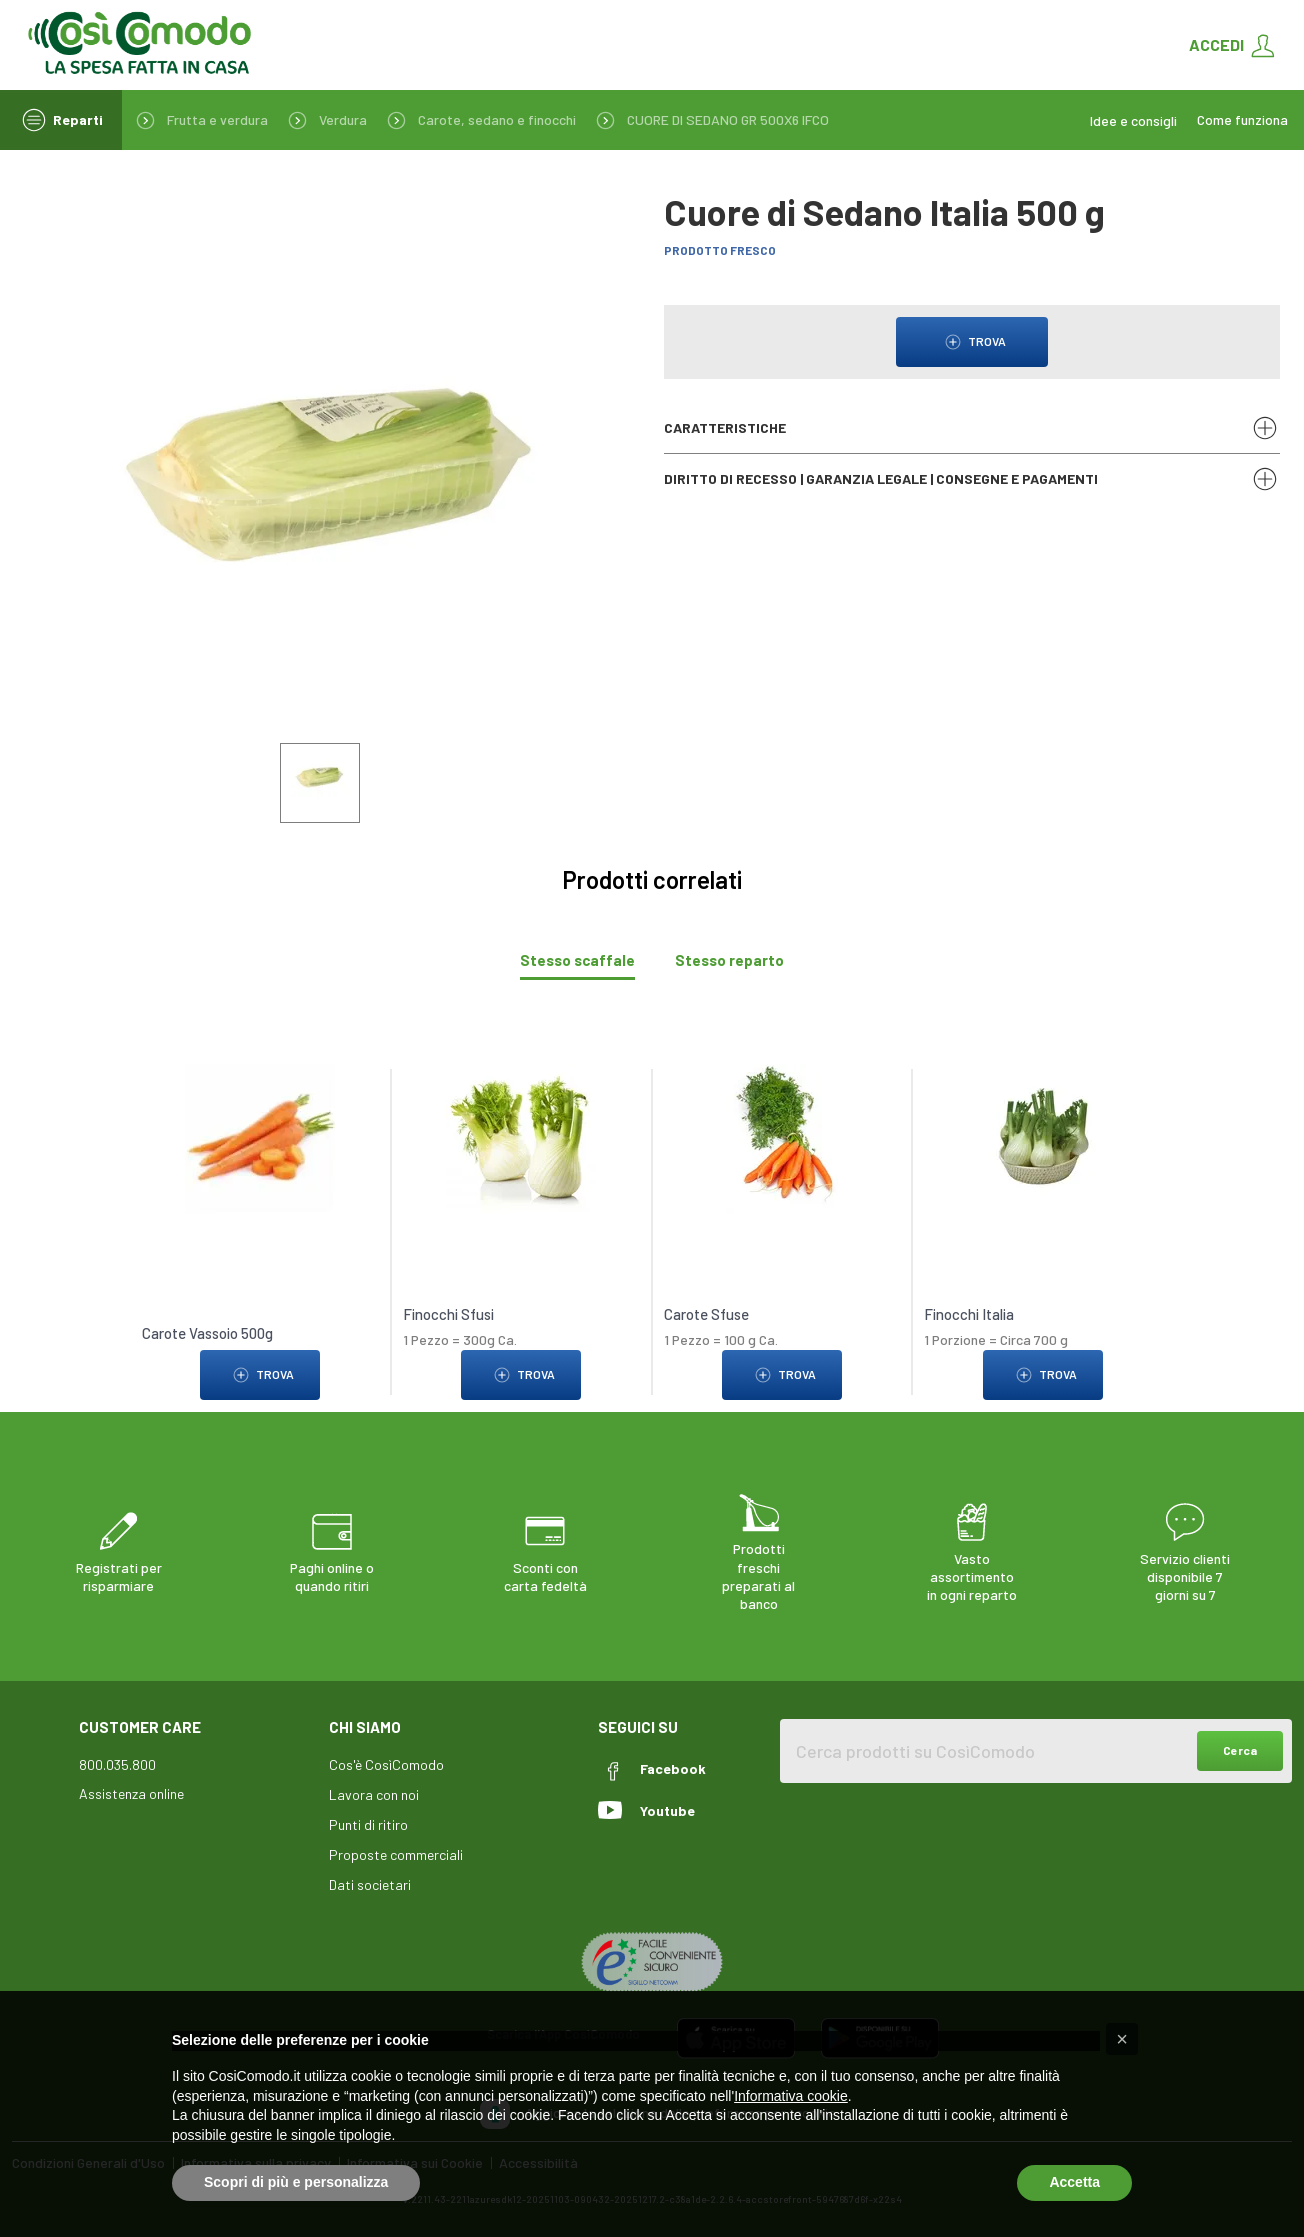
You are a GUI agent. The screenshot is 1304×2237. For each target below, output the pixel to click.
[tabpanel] (652, 1222)
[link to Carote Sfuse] (782, 1137)
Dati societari (370, 1884)
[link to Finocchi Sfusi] (522, 1137)
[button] (1122, 2039)
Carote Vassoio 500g (207, 1333)
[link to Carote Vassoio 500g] (261, 1137)
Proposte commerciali (396, 1854)
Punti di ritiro (368, 1824)
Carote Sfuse (706, 1314)
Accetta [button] (1074, 2182)
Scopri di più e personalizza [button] (296, 2182)
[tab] (577, 960)
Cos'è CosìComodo (386, 1764)
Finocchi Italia (970, 1314)
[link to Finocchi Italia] (1043, 1137)
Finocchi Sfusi (448, 1314)
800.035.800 (117, 1764)
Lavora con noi (374, 1794)
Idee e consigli (1133, 120)
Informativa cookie (791, 2096)
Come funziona (1242, 120)
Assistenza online (131, 1793)
